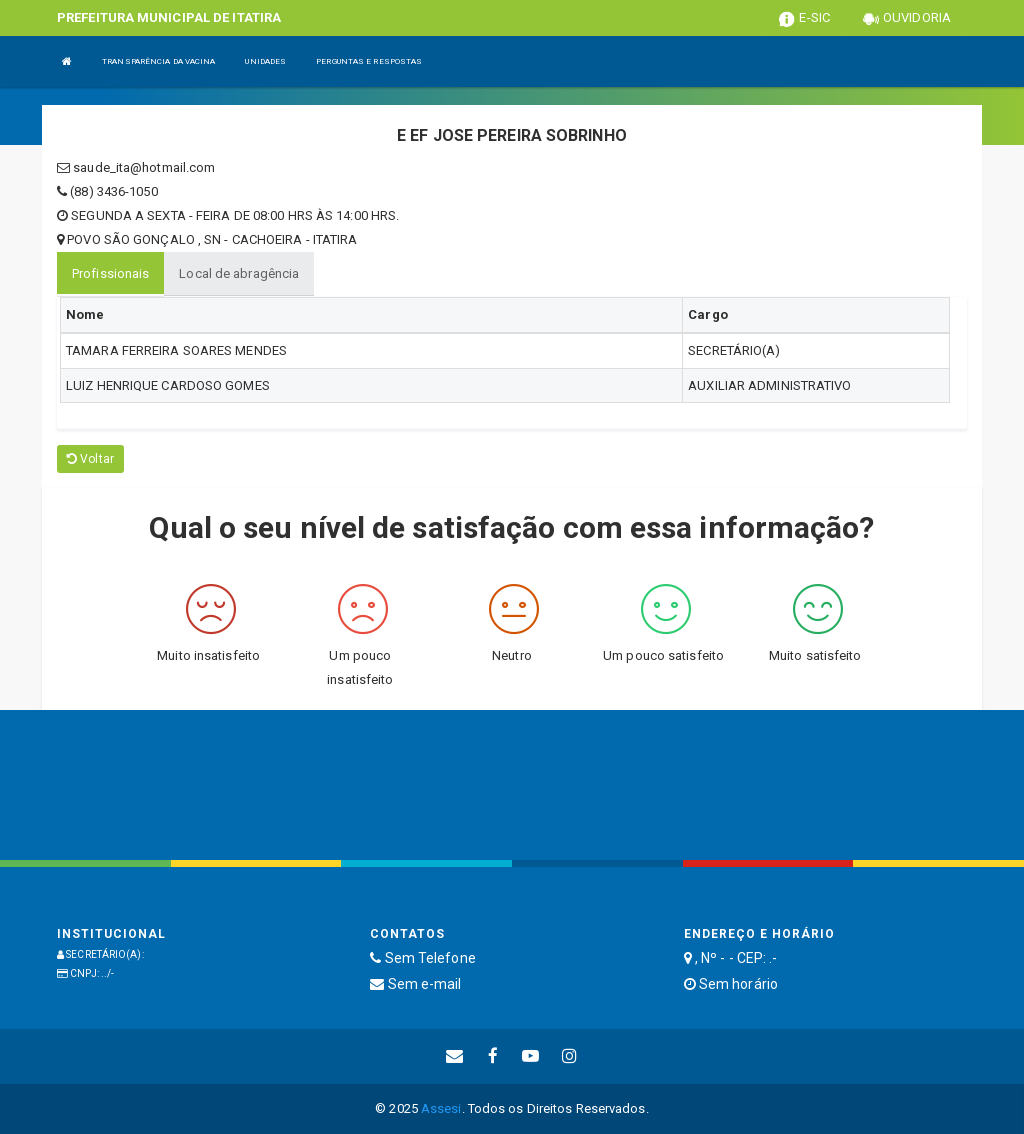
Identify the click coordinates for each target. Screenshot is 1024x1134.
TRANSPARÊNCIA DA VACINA (158, 61)
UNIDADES (265, 61)
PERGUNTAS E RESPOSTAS (369, 61)
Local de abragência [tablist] (239, 273)
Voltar (90, 459)
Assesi (441, 1108)
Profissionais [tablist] (110, 273)
